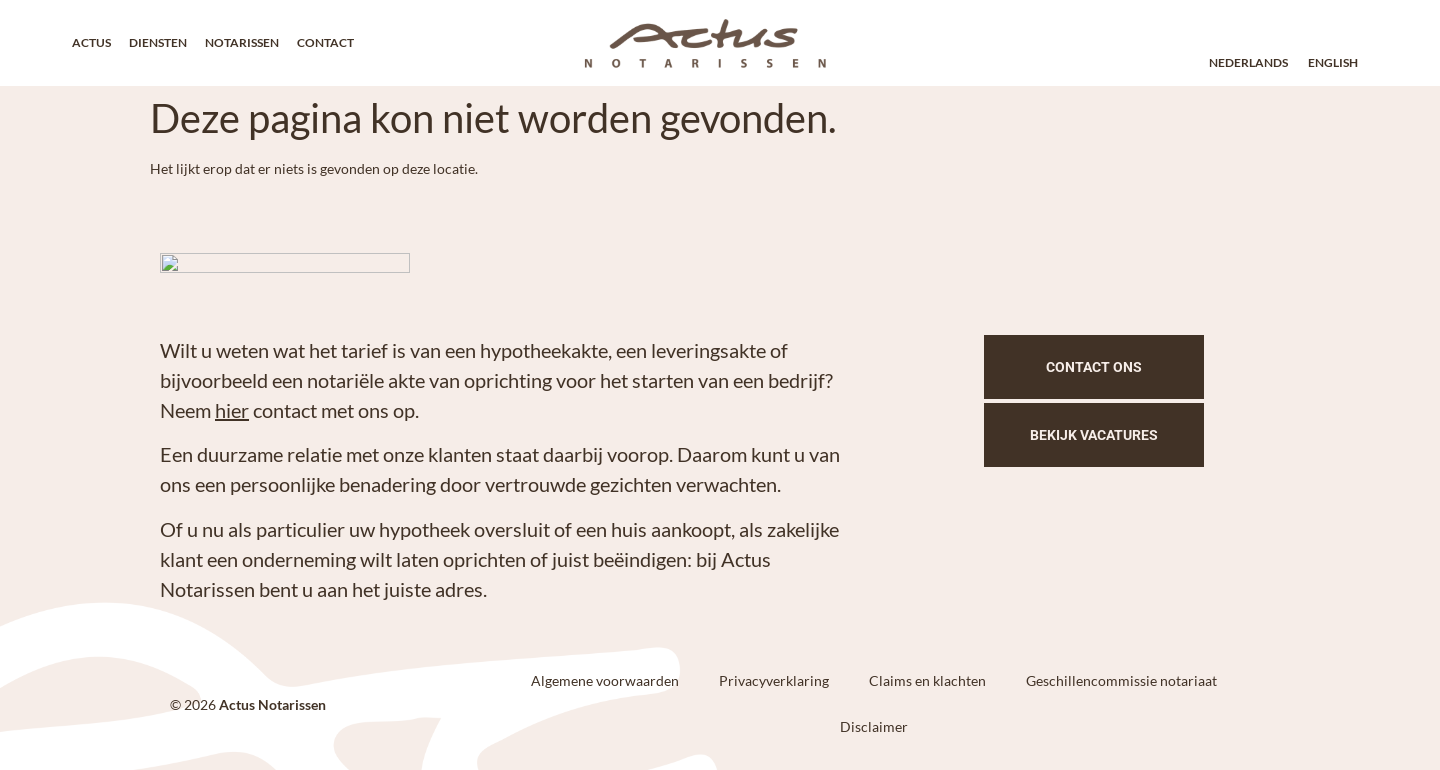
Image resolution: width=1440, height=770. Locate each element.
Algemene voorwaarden (605, 680)
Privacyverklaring (774, 680)
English (1333, 62)
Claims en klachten (927, 680)
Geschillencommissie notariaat (1121, 680)
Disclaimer (874, 726)
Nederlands (1248, 62)
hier (232, 410)
